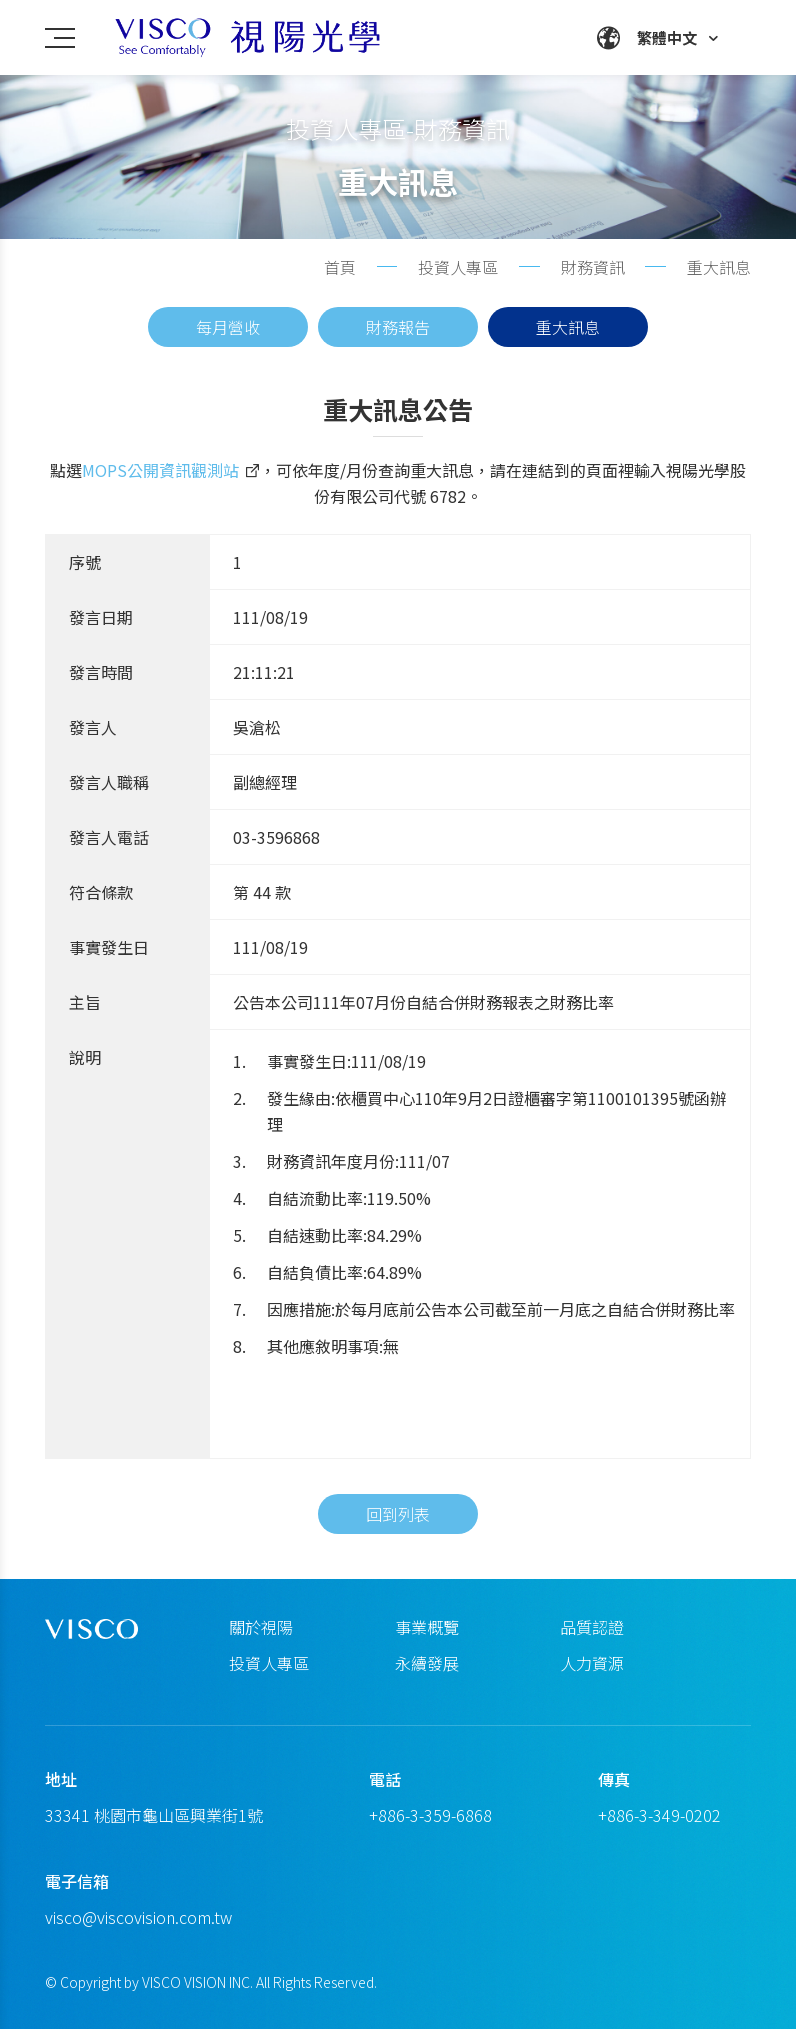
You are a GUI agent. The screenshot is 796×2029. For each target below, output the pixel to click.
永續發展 (427, 1663)
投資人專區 (269, 1663)
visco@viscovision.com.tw (138, 1917)
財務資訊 (593, 267)
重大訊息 (568, 327)
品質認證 (592, 1627)
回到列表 (398, 1545)
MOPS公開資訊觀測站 (160, 477)
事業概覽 (427, 1627)
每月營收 (228, 327)
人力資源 (592, 1663)
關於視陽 (261, 1627)
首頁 (340, 267)
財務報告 (398, 327)
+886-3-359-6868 (430, 1815)
